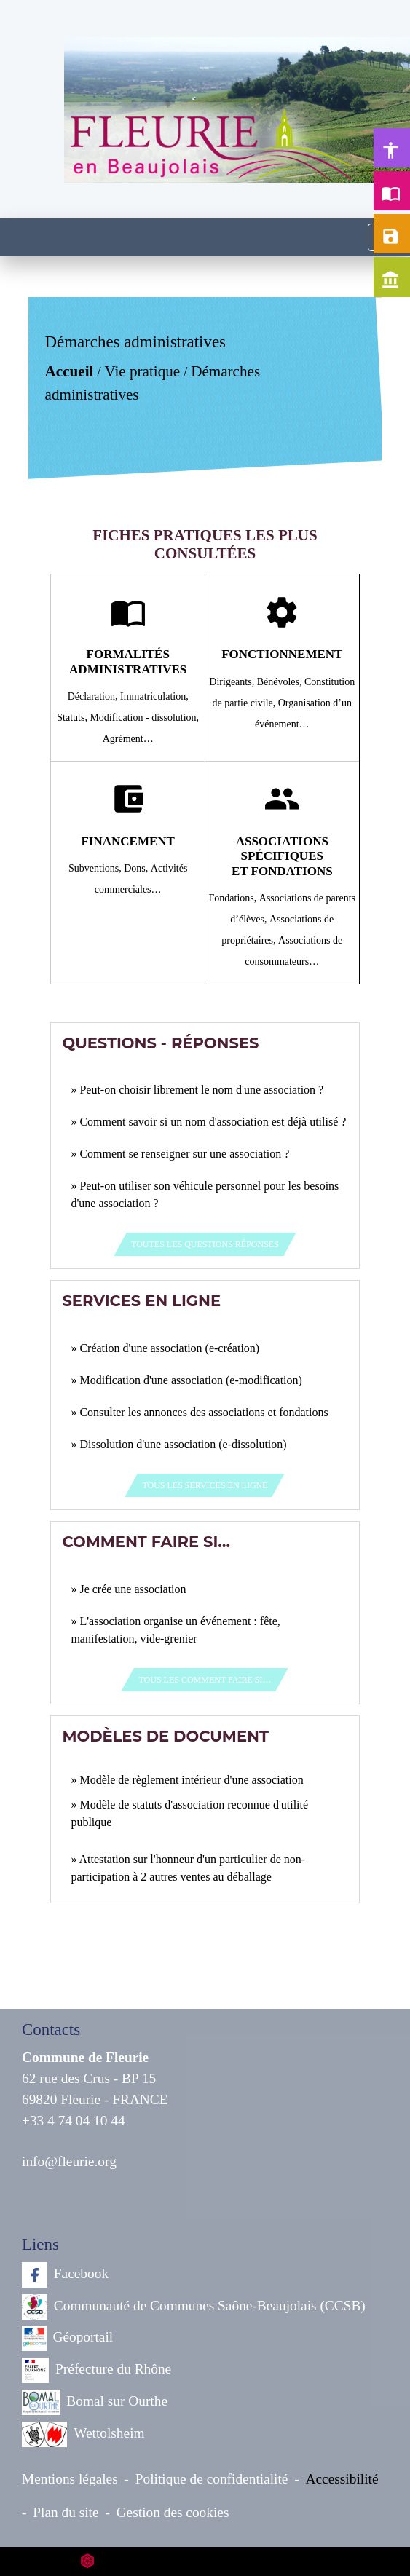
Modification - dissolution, (144, 717)
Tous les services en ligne (204, 1485)
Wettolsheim (83, 2434)
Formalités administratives (127, 661)
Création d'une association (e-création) (169, 1348)
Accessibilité (342, 2478)
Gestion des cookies (173, 2512)
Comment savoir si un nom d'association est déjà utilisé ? (212, 1121)
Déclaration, (94, 696)
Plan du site (65, 2512)
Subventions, (96, 868)
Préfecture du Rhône (96, 2370)
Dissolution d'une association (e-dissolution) (182, 1444)
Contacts (51, 2029)
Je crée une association (132, 1589)
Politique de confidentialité (211, 2478)
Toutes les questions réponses (205, 1244)
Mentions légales (70, 2478)
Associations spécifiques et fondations (282, 856)
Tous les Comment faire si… (204, 1680)
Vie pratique (143, 371)
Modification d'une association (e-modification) (190, 1380)
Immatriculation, (154, 696)
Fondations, (234, 898)
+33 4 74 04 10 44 (73, 2120)
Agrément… (128, 738)
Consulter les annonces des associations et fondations (203, 1412)
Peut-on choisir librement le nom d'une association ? (201, 1089)
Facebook (65, 2275)
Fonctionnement (281, 654)
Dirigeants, (232, 681)
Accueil (69, 371)
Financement (127, 841)
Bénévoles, (280, 681)
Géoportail (67, 2338)
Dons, (137, 868)
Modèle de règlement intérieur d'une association (191, 1780)
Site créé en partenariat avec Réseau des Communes (205, 2561)
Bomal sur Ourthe (94, 2402)
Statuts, (73, 717)
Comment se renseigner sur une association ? (184, 1153)
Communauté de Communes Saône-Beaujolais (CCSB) (194, 2307)
